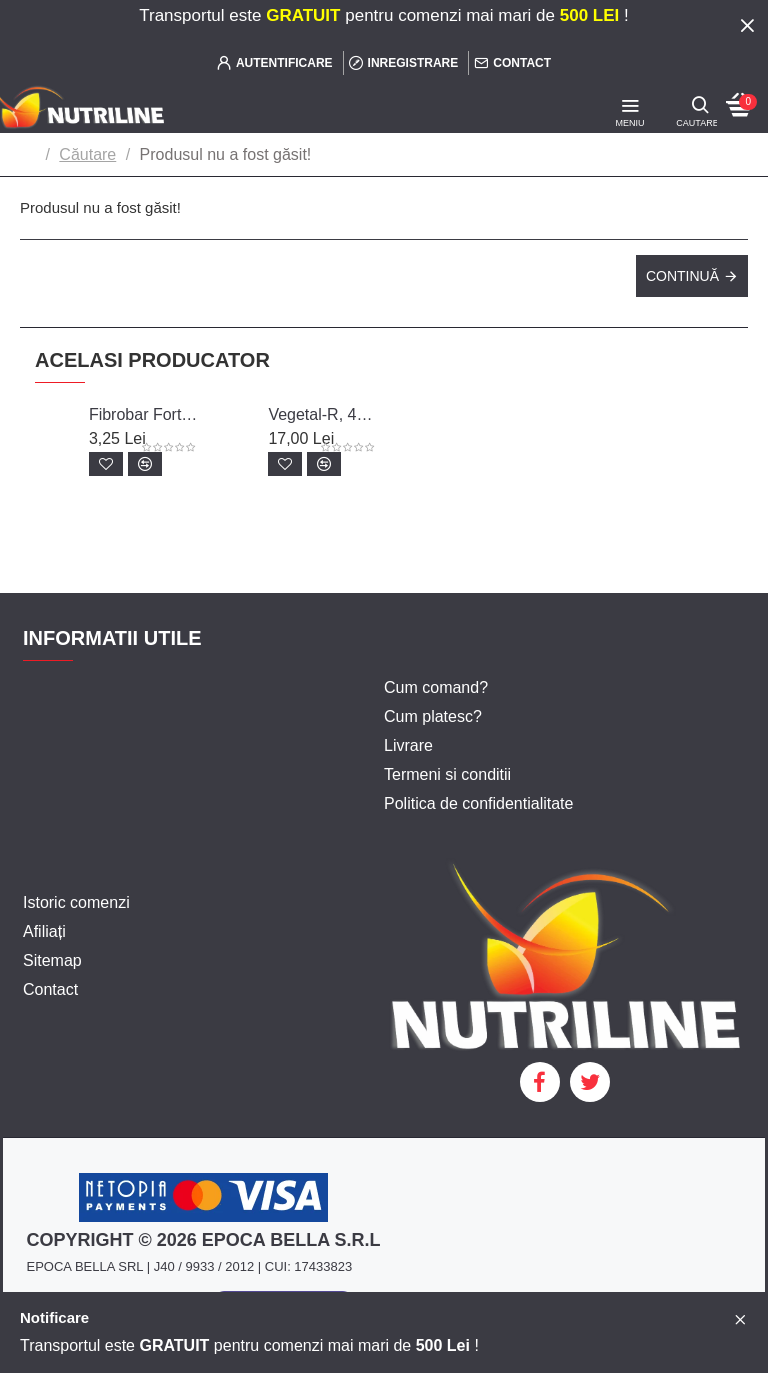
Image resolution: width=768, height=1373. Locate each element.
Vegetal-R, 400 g (322, 414)
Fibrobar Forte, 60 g (143, 414)
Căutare (87, 154)
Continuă (682, 276)
